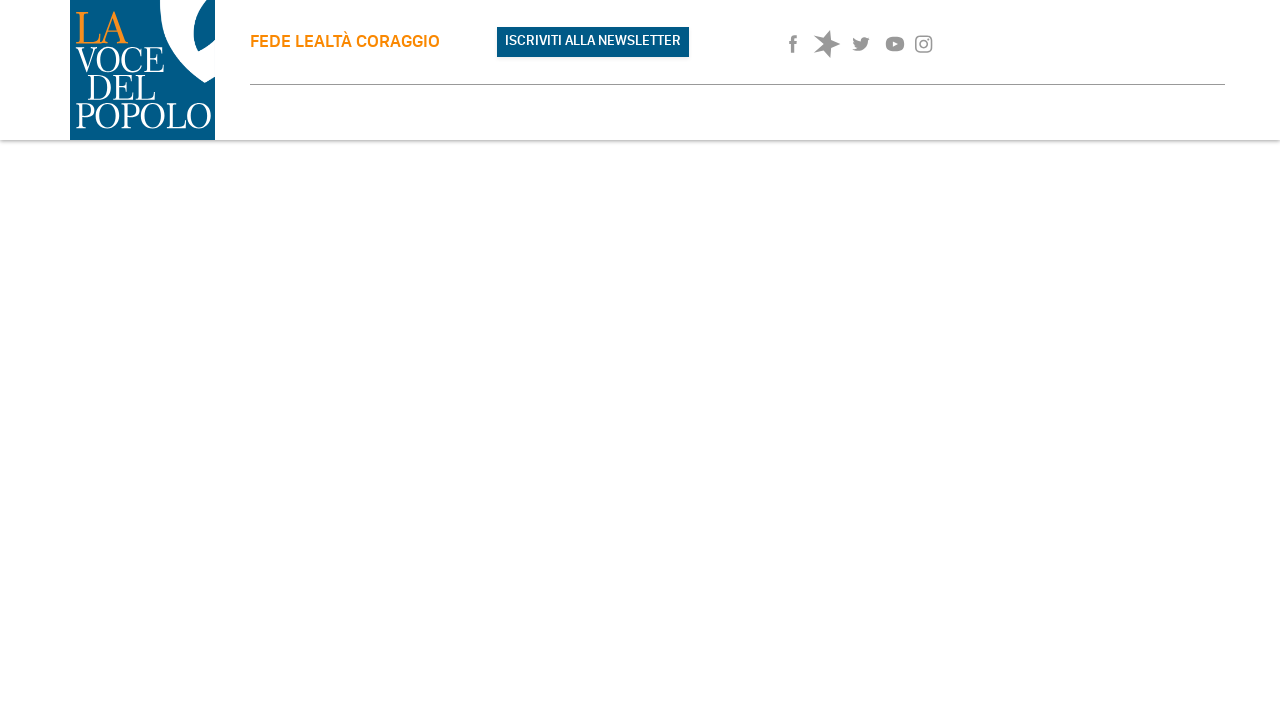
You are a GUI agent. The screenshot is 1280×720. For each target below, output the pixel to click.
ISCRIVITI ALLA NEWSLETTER (593, 40)
